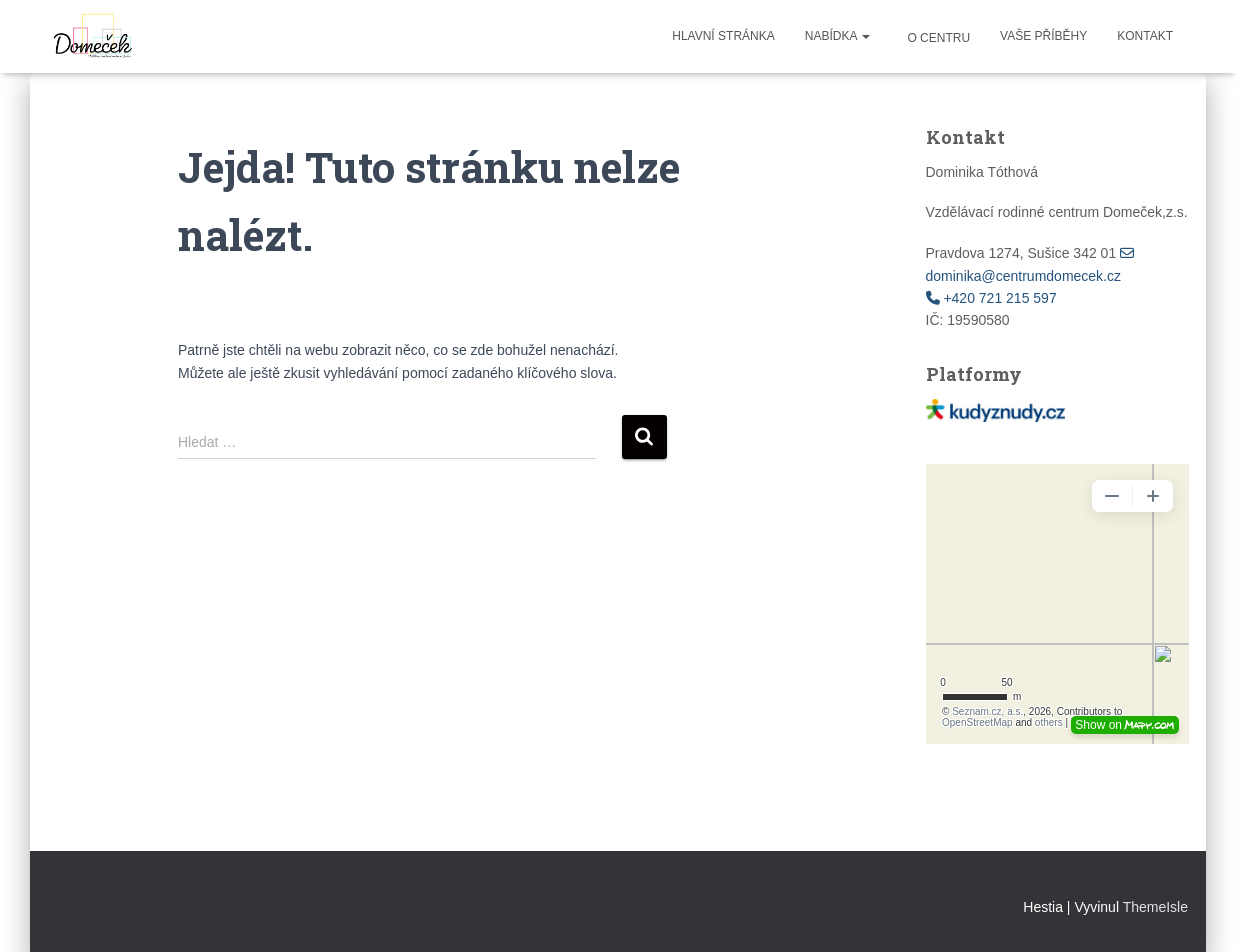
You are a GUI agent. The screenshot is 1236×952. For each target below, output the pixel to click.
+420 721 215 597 (991, 298)
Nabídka (837, 36)
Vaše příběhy (1043, 36)
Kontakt (1145, 36)
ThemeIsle (1155, 907)
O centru (937, 38)
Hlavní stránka (723, 36)
